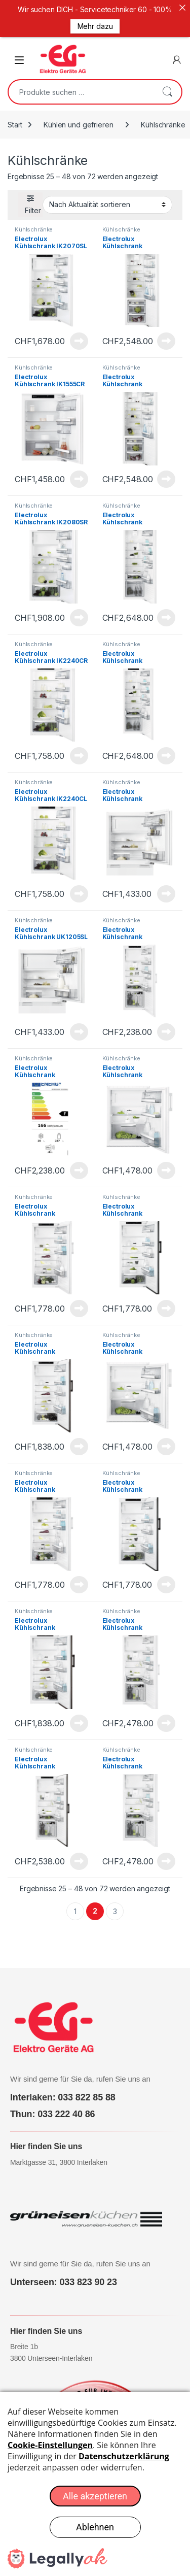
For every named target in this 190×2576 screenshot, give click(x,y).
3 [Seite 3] (115, 1901)
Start (15, 114)
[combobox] (81, 82)
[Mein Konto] (176, 50)
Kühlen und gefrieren (78, 114)
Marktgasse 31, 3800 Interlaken (58, 2152)
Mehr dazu (95, 26)
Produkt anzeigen (79, 331)
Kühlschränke (34, 219)
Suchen (167, 82)
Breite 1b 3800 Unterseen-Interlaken (51, 2342)
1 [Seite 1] (75, 1901)
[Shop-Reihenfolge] (107, 195)
